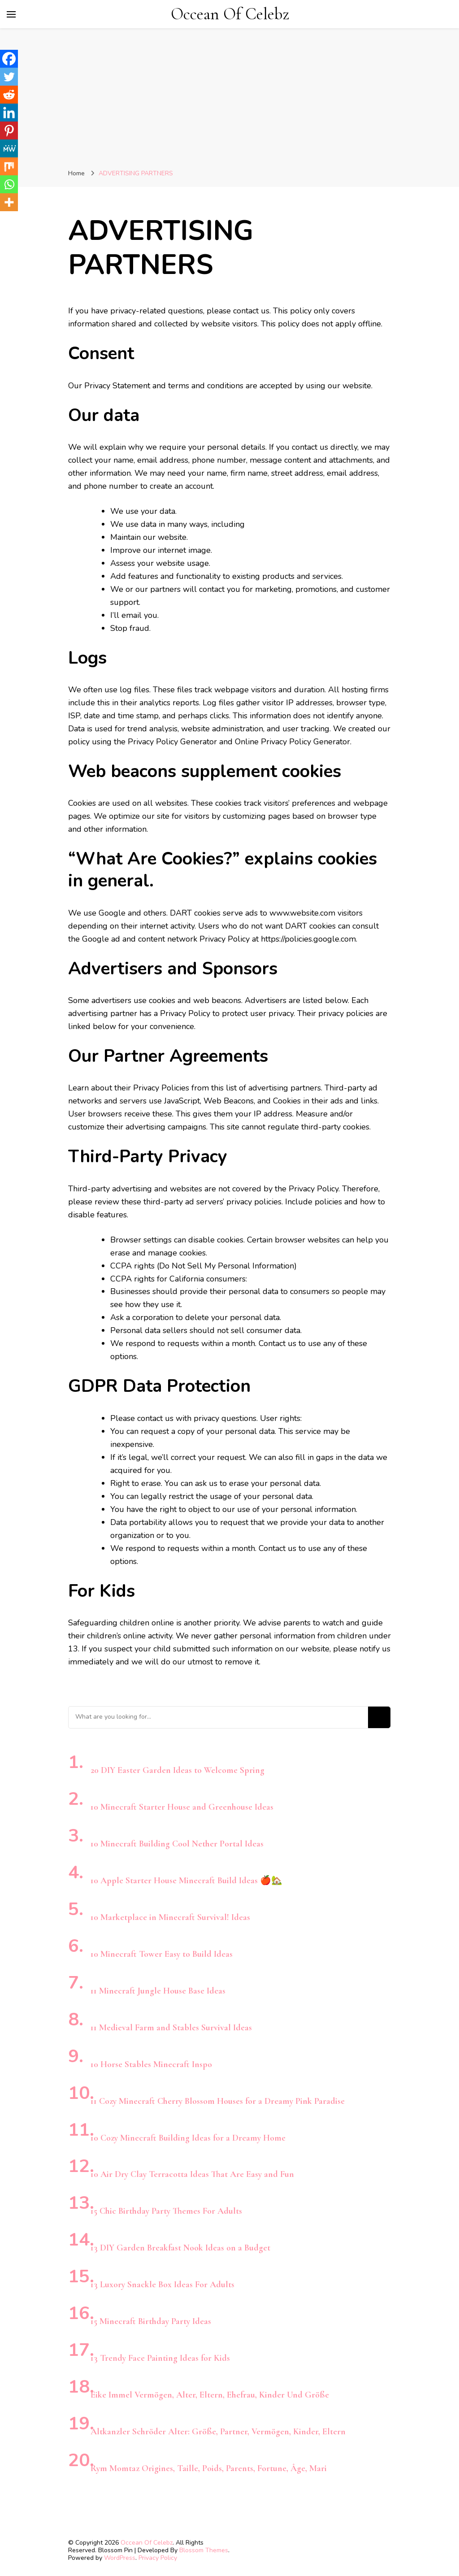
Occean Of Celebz (230, 14)
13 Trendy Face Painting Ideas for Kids (160, 2358)
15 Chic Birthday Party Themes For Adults (166, 2211)
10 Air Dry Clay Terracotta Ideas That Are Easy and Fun (192, 2174)
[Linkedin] (9, 113)
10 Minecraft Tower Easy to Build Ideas (162, 1954)
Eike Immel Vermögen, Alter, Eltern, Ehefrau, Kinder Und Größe (210, 2394)
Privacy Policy (158, 2558)
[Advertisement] (229, 100)
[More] (9, 202)
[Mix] (9, 166)
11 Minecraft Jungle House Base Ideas (158, 1990)
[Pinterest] (9, 130)
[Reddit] (9, 95)
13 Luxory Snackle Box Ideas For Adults (162, 2284)
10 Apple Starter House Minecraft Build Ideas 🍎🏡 (186, 1880)
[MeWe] (9, 148)
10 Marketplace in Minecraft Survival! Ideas (170, 1917)
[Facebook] (9, 59)
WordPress (119, 2558)
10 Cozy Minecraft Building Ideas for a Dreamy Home (188, 2138)
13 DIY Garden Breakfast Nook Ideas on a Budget (180, 2247)
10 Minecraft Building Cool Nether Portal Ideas (177, 1843)
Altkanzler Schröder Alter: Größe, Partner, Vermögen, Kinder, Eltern (218, 2431)
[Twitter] (9, 77)
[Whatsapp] (9, 184)
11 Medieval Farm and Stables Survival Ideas (171, 2027)
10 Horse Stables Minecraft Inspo (151, 2064)
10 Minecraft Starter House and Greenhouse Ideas (182, 1807)
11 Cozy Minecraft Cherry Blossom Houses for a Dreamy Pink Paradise (218, 2101)
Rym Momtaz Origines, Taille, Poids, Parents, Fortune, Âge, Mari (209, 2468)
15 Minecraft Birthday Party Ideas (151, 2321)
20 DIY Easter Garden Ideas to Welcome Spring (177, 1770)
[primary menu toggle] (11, 14)
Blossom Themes (203, 2550)
